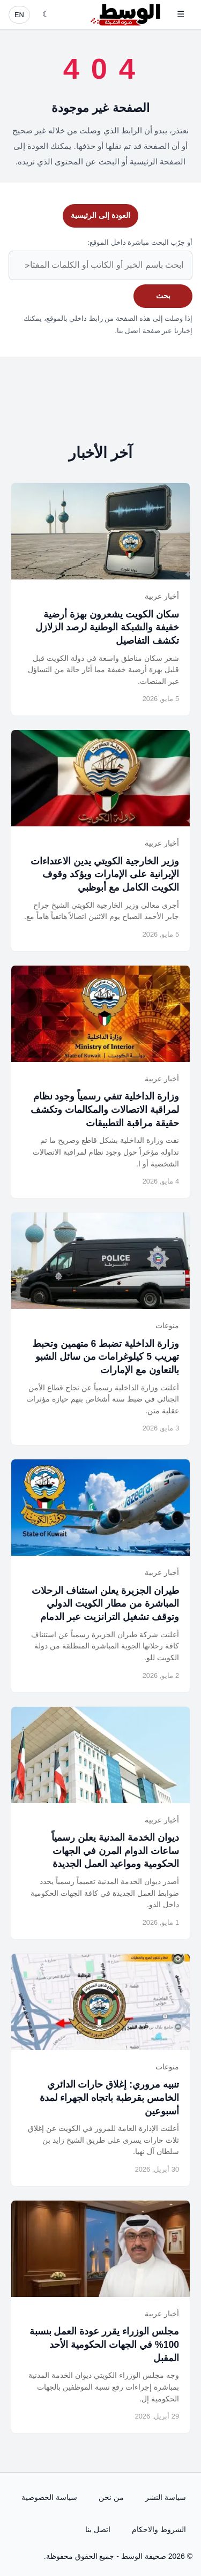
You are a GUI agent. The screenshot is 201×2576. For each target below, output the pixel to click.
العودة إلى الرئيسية (100, 215)
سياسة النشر (165, 2497)
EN (19, 15)
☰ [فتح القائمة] (180, 14)
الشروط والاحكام (159, 2529)
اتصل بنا (97, 2529)
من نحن (111, 2497)
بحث (163, 295)
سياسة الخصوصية (49, 2497)
